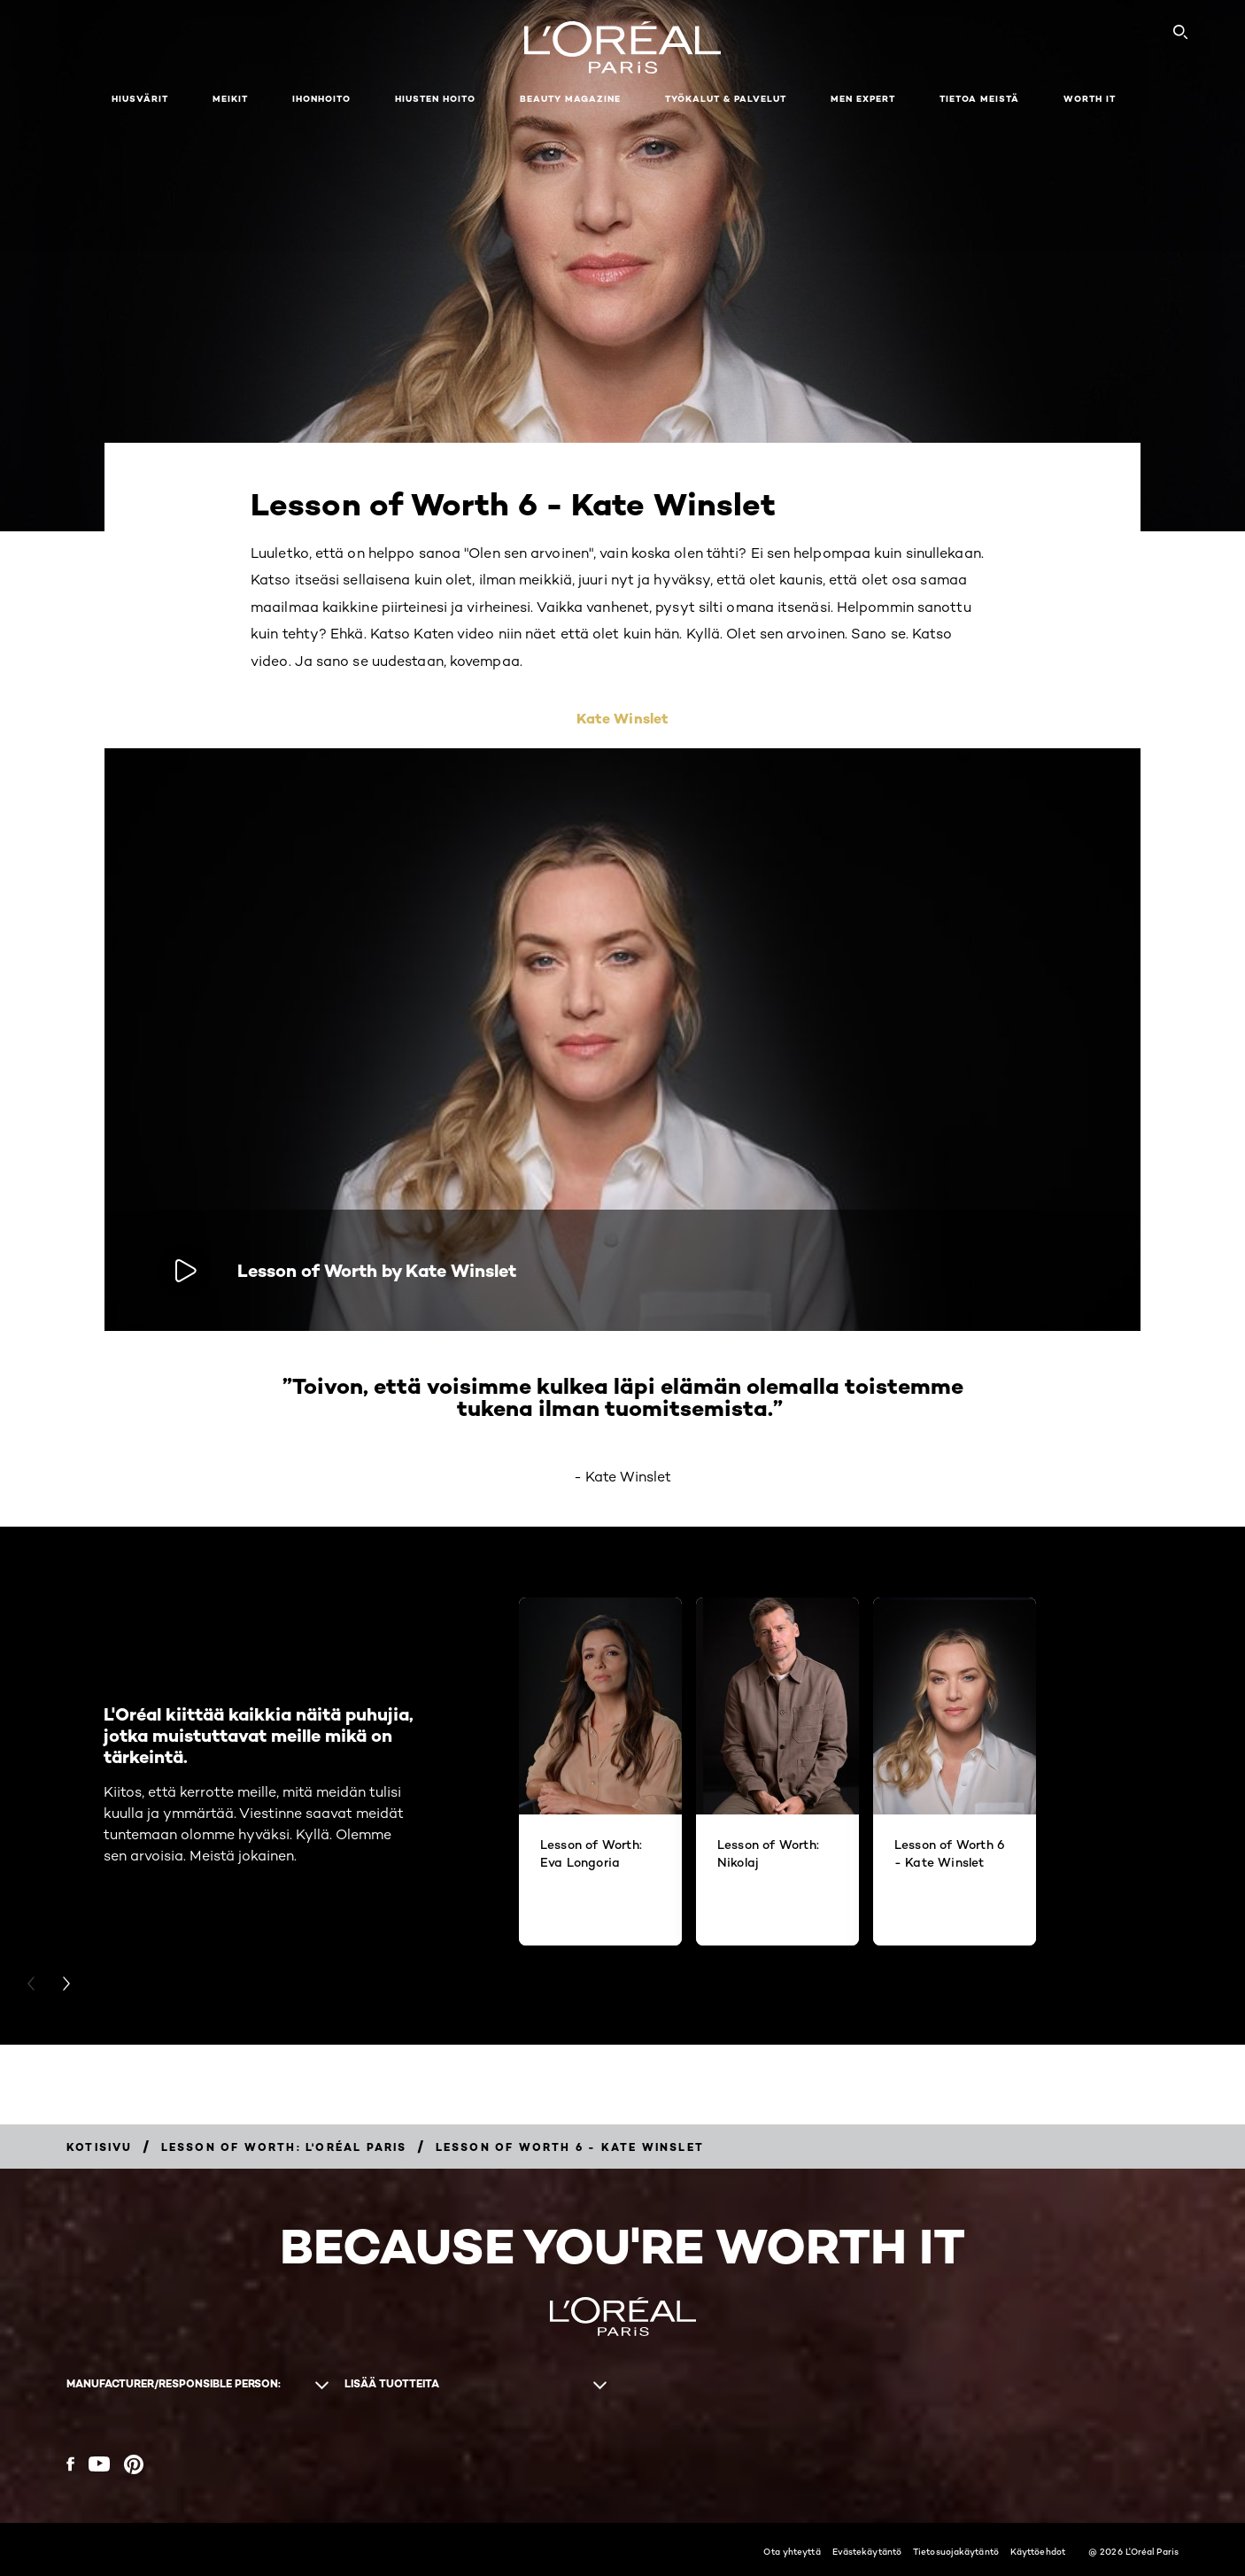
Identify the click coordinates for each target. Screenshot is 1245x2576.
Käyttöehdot (1037, 2551)
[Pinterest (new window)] (133, 2464)
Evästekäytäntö (866, 2551)
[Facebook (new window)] (70, 2464)
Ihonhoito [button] (321, 98)
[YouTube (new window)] (99, 2464)
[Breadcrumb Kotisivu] (99, 2147)
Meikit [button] (230, 98)
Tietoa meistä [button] (979, 98)
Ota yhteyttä (791, 2551)
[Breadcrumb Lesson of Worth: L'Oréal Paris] (284, 2147)
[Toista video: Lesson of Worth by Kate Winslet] (184, 1270)
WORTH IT (1089, 98)
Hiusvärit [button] (140, 98)
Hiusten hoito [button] (435, 98)
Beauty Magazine (570, 98)
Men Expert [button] (863, 98)
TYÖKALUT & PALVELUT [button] (725, 98)
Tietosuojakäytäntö (956, 2551)
